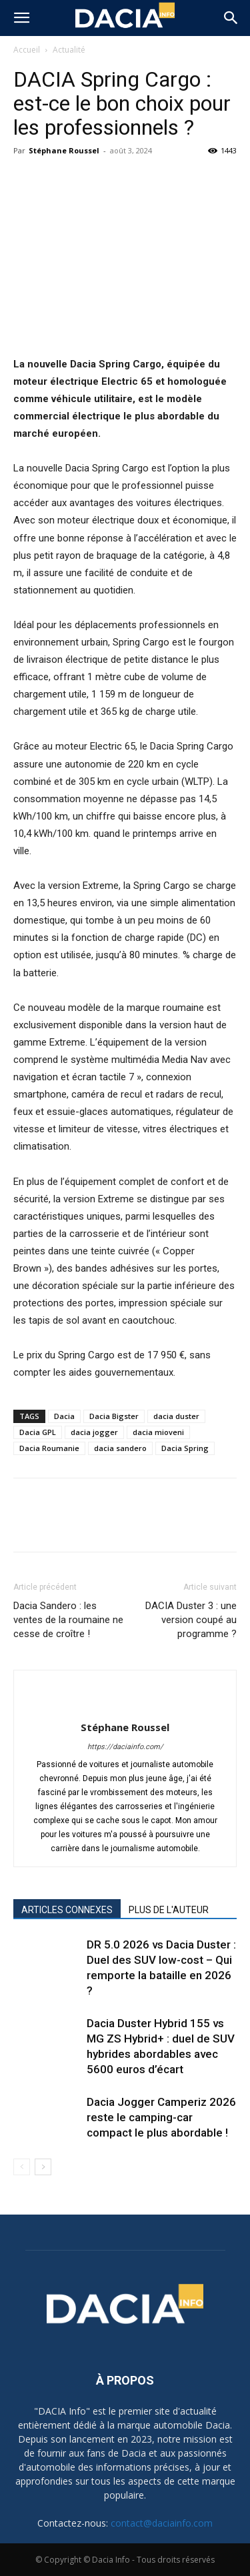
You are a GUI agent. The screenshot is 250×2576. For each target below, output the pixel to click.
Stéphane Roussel (64, 150)
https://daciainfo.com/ (125, 1746)
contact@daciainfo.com (162, 2523)
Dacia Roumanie (49, 1448)
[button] (21, 18)
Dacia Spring (185, 1448)
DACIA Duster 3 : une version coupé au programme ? (191, 1620)
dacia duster (176, 1416)
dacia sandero (120, 1448)
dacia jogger (94, 1432)
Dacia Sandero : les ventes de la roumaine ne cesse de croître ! (68, 1620)
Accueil (26, 49)
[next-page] (43, 2167)
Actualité (69, 49)
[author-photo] (125, 1705)
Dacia (64, 1416)
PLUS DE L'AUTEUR (169, 1909)
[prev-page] (21, 2167)
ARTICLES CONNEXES (67, 1909)
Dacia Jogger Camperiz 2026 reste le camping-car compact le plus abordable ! (161, 2117)
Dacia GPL (37, 1432)
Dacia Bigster (114, 1416)
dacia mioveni (158, 1432)
